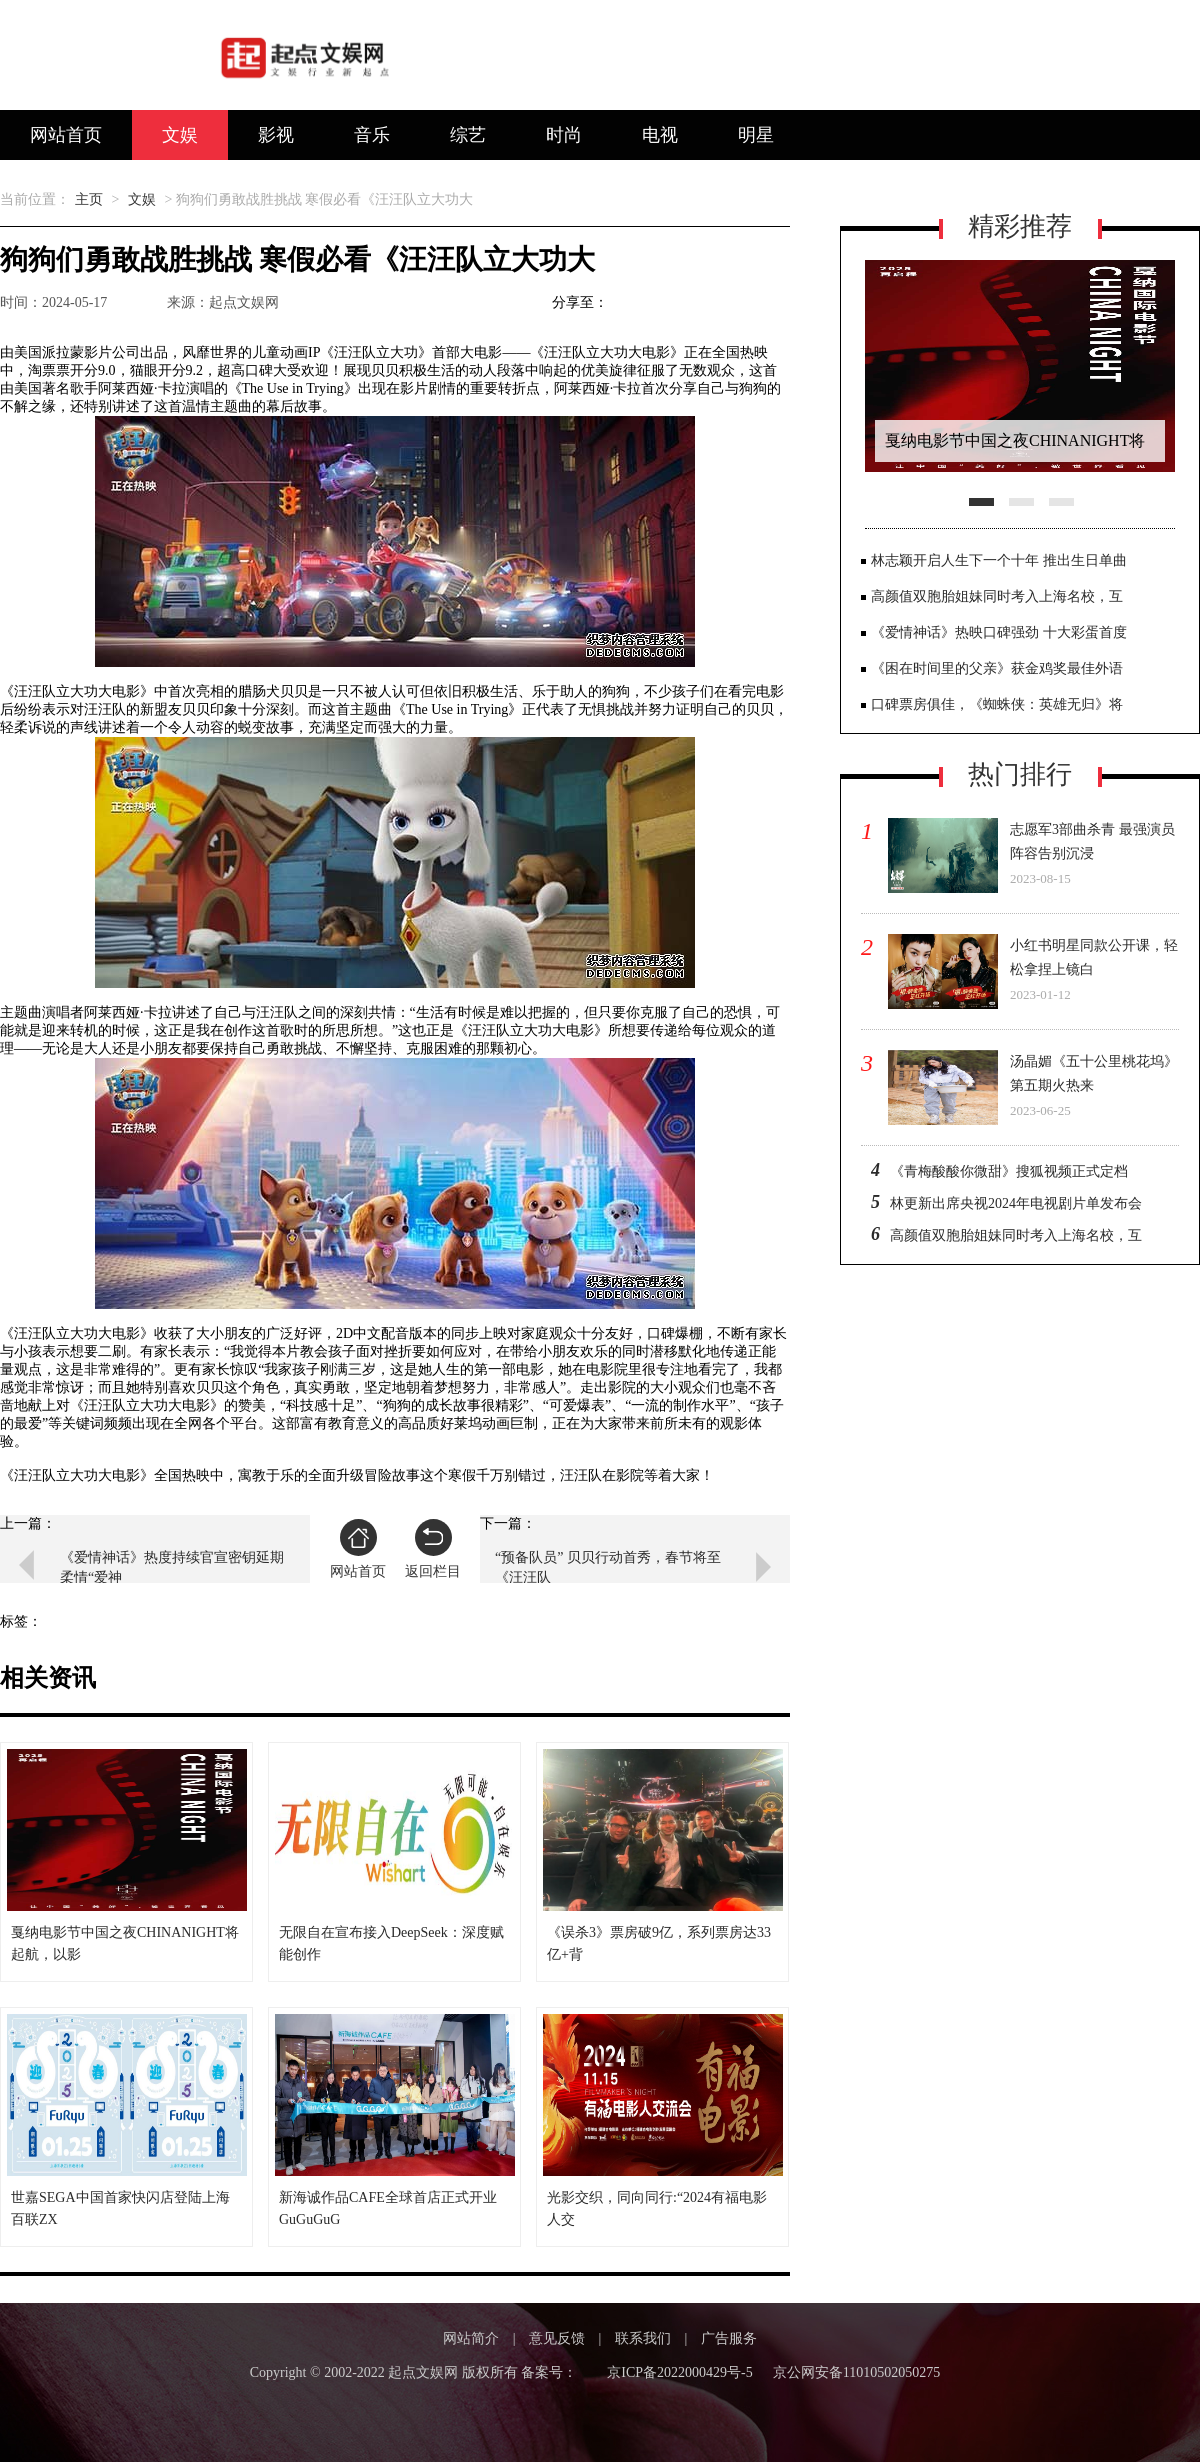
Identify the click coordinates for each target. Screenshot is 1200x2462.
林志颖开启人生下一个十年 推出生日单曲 (999, 560)
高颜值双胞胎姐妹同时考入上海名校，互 (997, 596)
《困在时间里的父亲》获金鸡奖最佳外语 (997, 668)
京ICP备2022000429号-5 (679, 2372)
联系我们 (643, 2338)
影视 (276, 135)
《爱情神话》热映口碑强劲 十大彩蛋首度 (999, 632)
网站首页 (66, 135)
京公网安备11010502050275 (856, 2372)
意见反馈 (557, 2338)
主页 (89, 199)
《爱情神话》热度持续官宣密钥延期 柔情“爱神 (172, 1567)
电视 (660, 135)
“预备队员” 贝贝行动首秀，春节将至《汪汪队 (608, 1567)
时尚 (564, 135)
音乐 (372, 135)
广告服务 (729, 2338)
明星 (756, 135)
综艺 (468, 135)
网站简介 (471, 2338)
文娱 (180, 135)
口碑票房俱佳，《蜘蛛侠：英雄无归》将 (997, 704)
